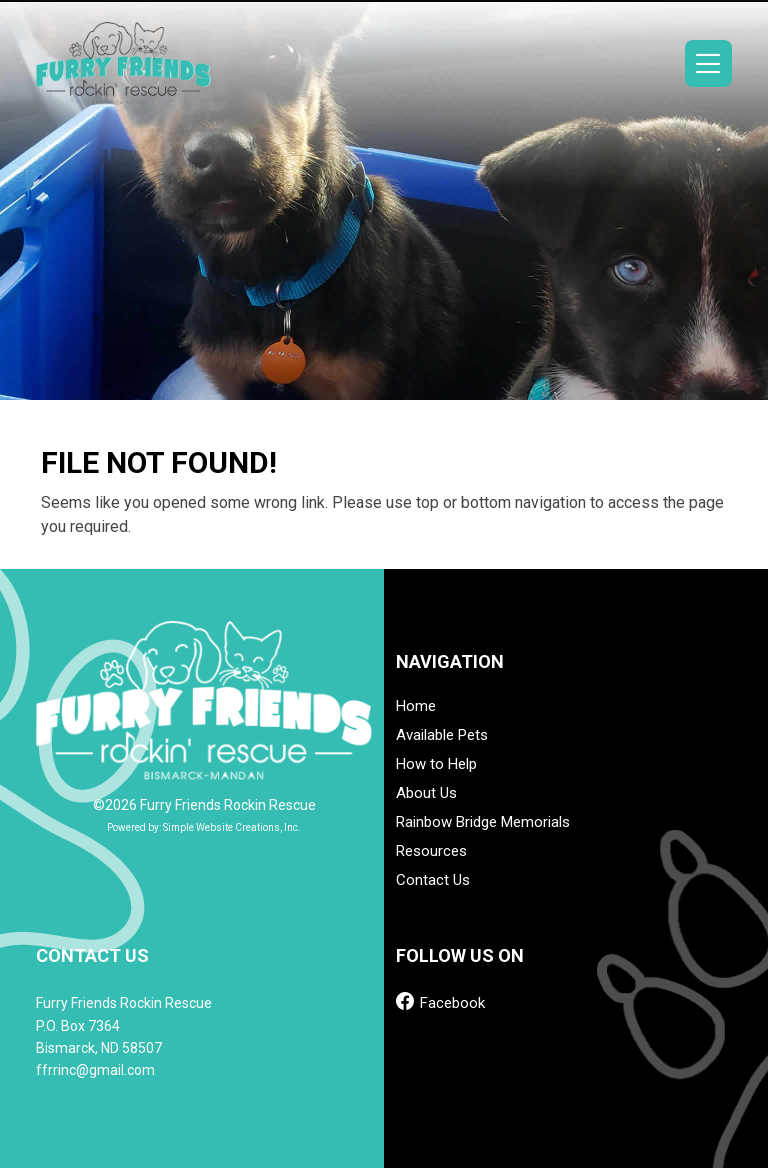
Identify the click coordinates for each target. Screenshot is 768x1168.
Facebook (440, 1001)
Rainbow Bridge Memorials (483, 822)
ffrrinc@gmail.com (95, 1070)
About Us (426, 793)
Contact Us (433, 880)
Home (416, 706)
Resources (431, 851)
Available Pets (442, 735)
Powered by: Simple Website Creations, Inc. (204, 827)
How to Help (436, 764)
